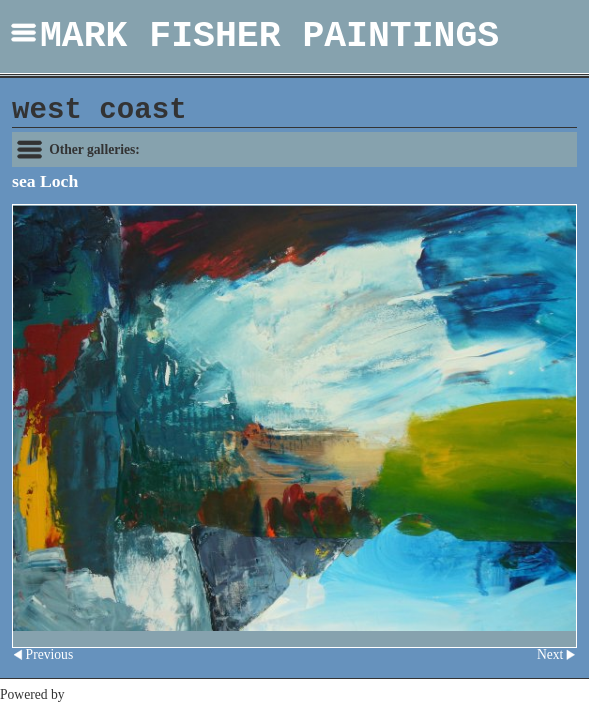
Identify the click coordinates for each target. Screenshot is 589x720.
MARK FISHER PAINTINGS (269, 36)
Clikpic (88, 694)
